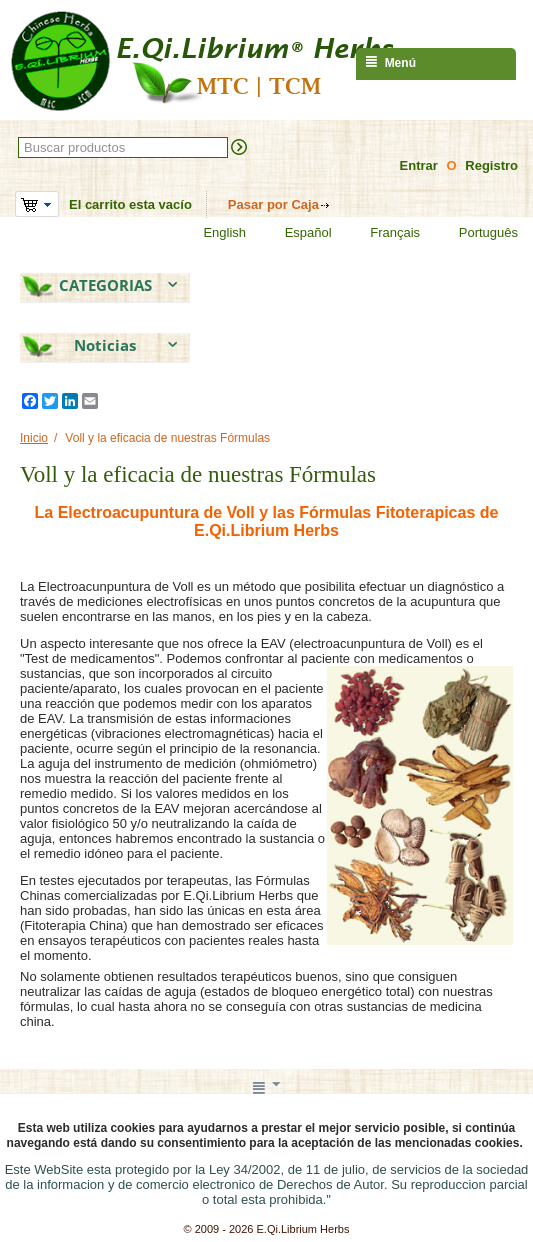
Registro (491, 165)
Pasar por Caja (273, 204)
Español (296, 233)
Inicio (34, 438)
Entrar (419, 165)
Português (476, 233)
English (212, 233)
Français (382, 233)
